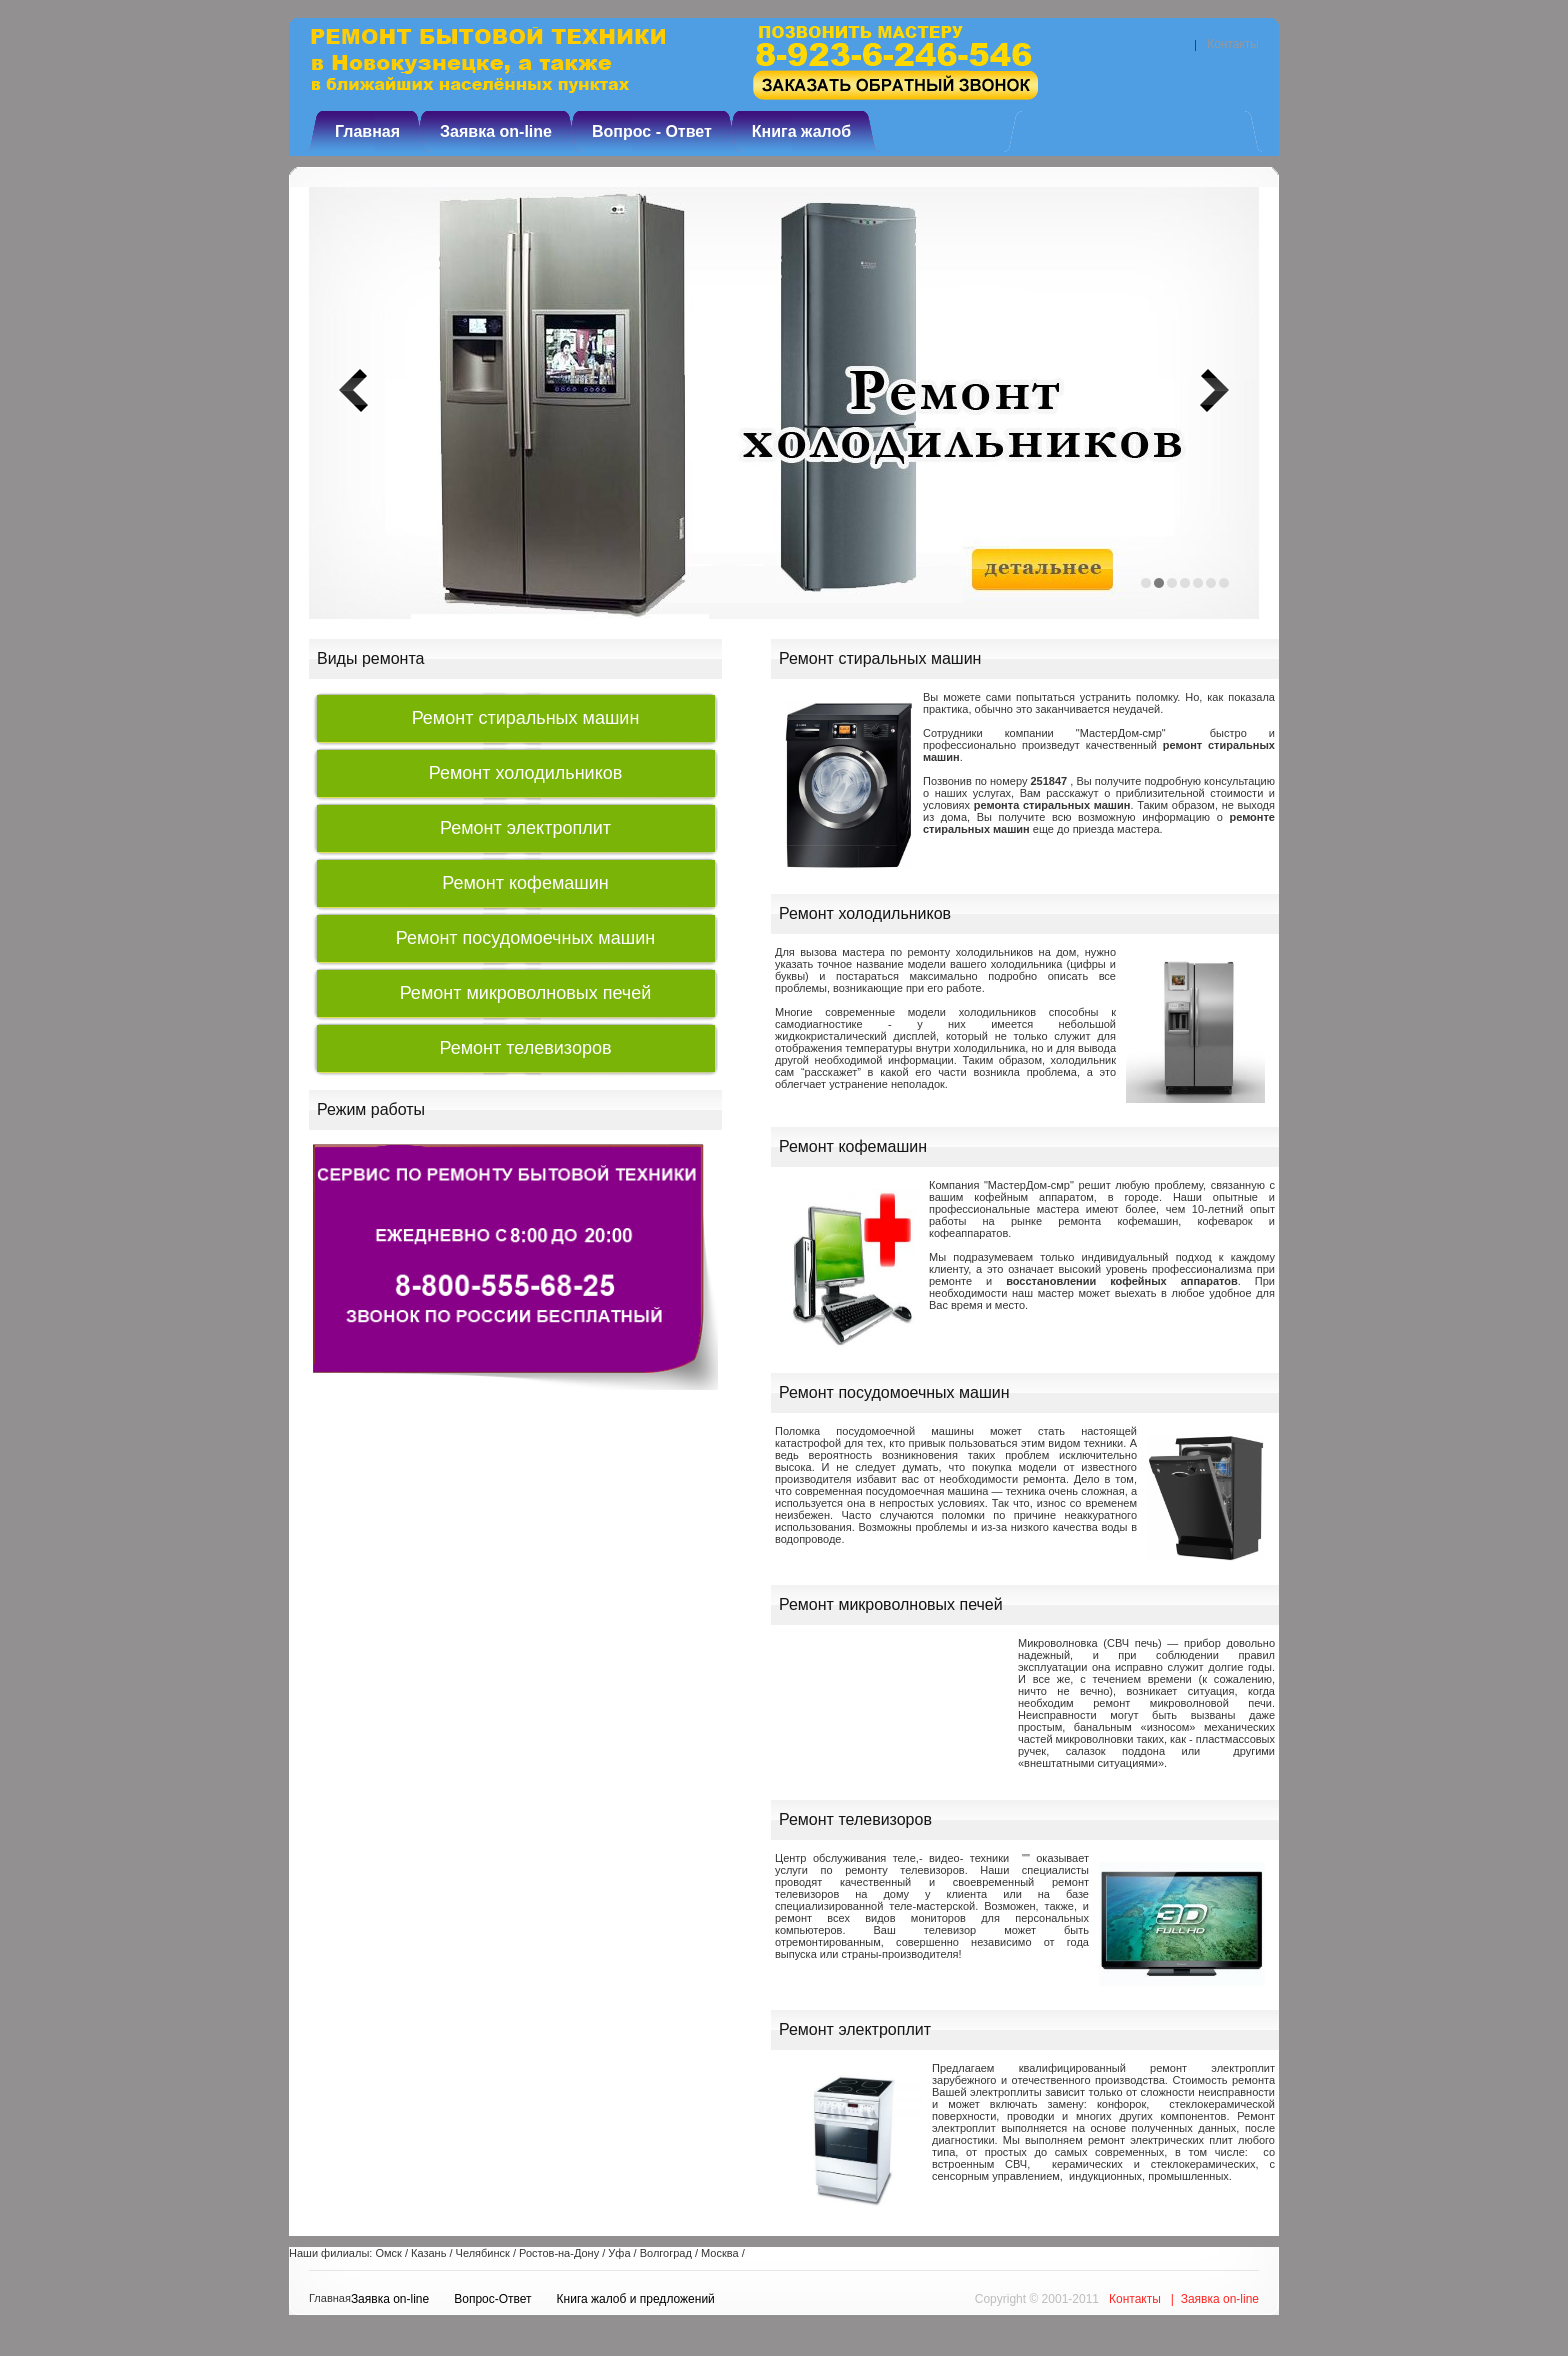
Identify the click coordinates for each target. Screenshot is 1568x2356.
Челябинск (483, 2253)
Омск (388, 2253)
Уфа (619, 2253)
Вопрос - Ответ (652, 131)
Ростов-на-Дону (559, 2253)
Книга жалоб (801, 131)
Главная (367, 131)
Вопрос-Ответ (492, 2299)
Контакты (1233, 44)
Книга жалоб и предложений (636, 2299)
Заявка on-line (496, 131)
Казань (428, 2253)
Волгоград (666, 2253)
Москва (720, 2253)
